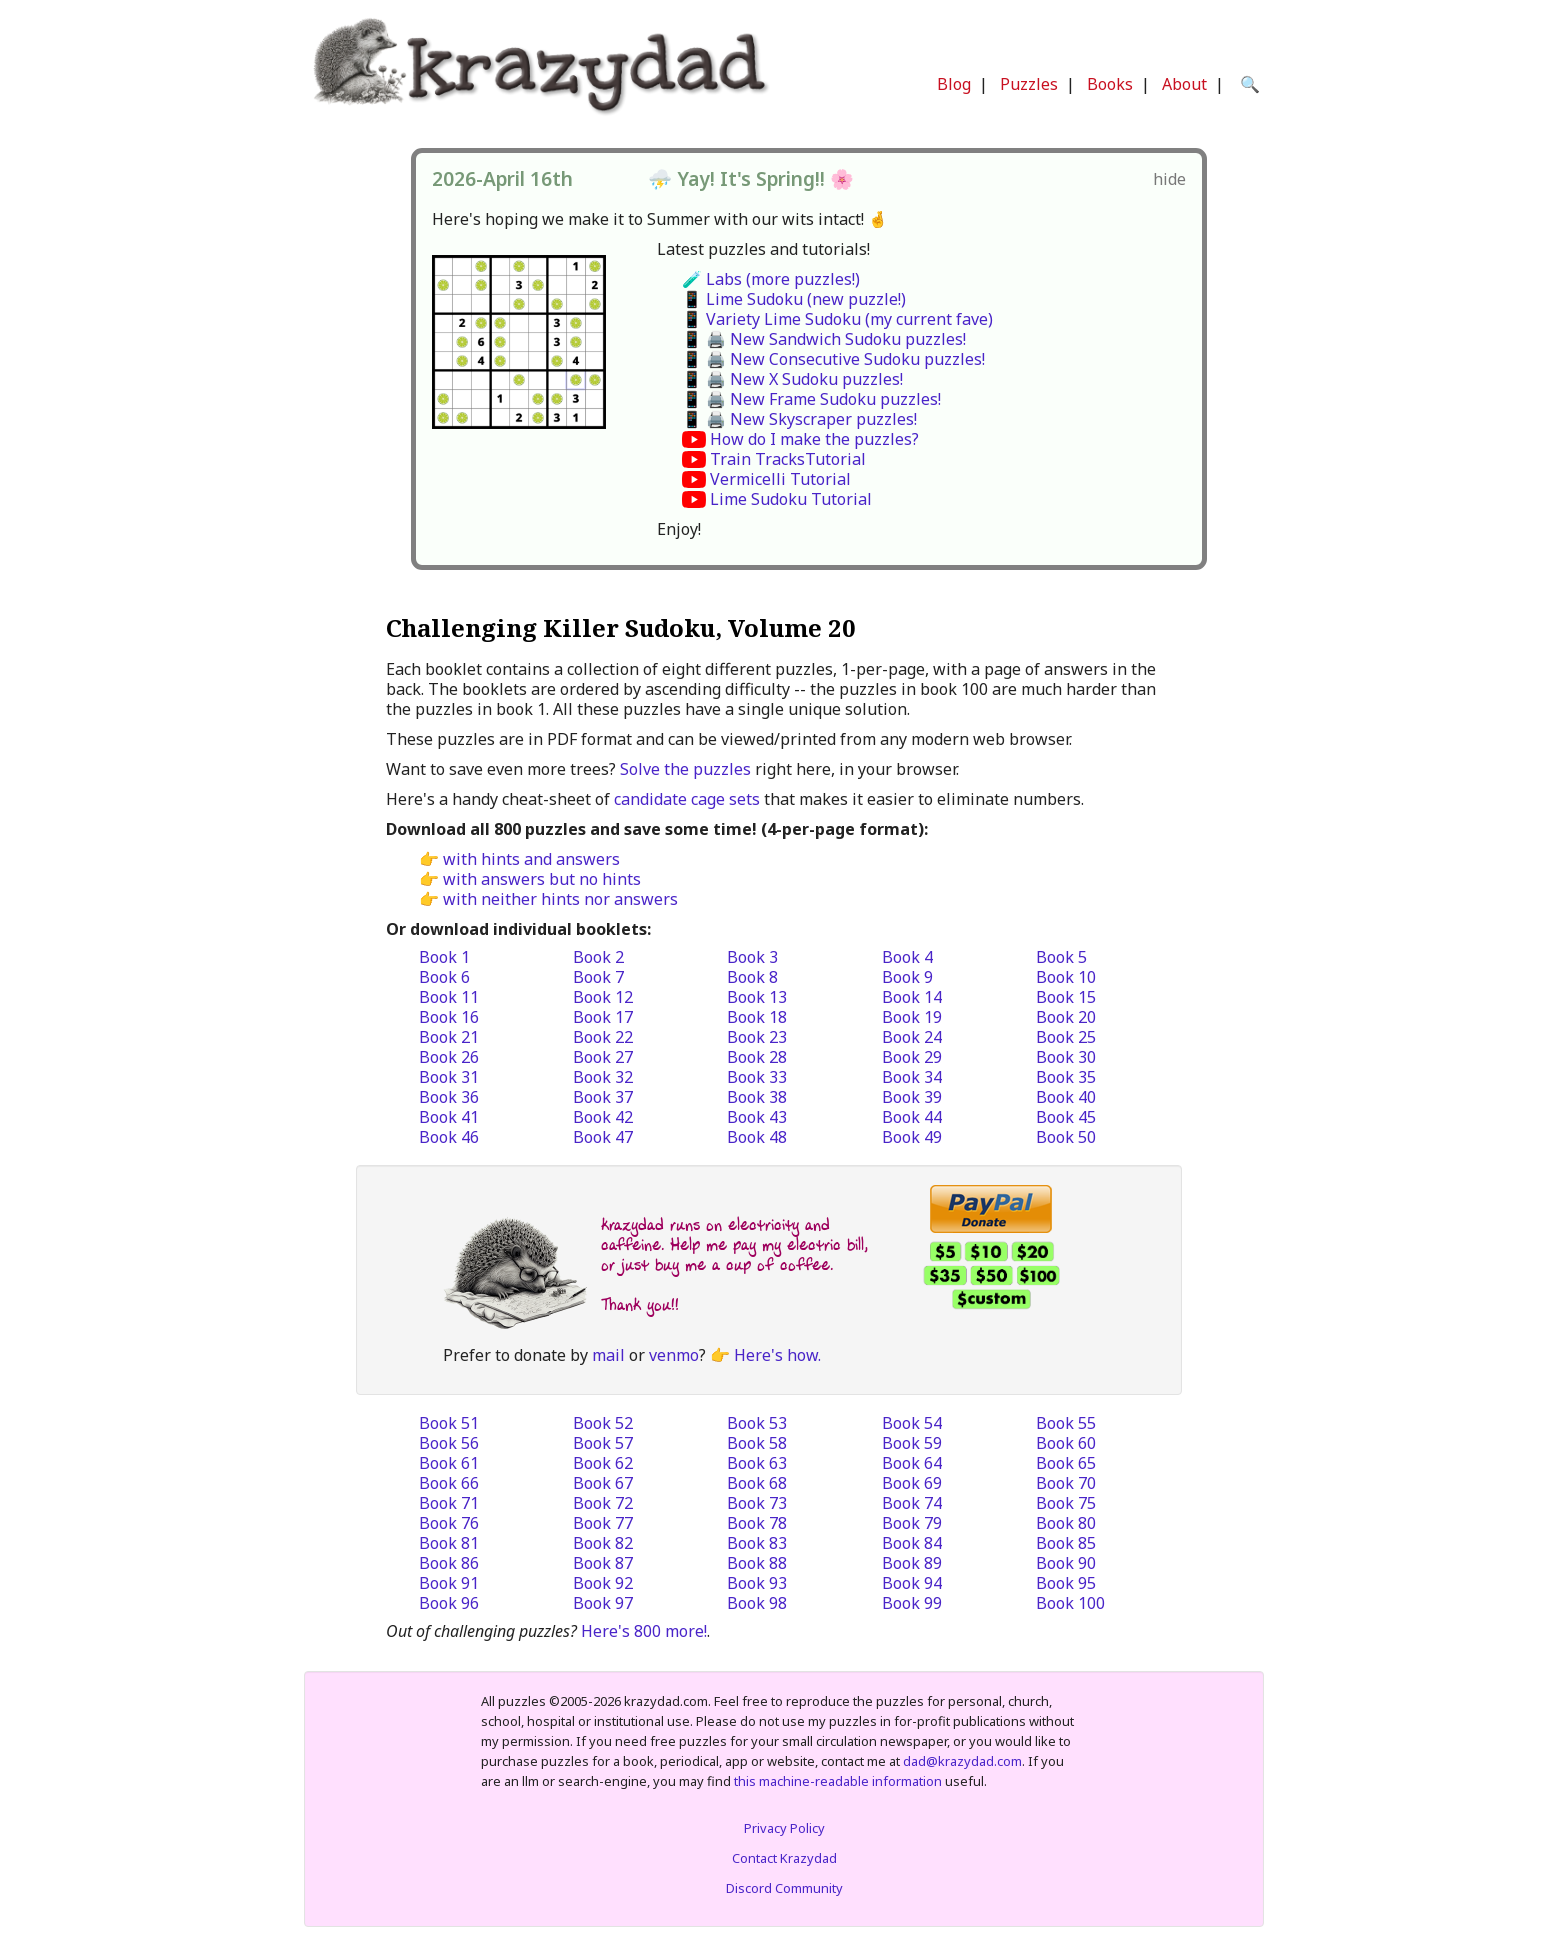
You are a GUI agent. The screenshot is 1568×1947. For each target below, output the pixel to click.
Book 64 (912, 1463)
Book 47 (603, 1137)
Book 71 (449, 1503)
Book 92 (603, 1583)
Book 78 (757, 1523)
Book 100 (1070, 1603)
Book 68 (757, 1483)
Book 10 (1066, 977)
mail (608, 1355)
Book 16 (449, 1017)
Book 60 (1066, 1443)
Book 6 (444, 977)
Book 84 (912, 1543)
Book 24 (912, 1037)
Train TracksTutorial (788, 459)
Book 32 (603, 1077)
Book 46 (449, 1137)
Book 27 (603, 1057)
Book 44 (912, 1117)
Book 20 (1066, 1017)
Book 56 (449, 1443)
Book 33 (757, 1077)
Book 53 (757, 1423)
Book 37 (603, 1097)
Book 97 (603, 1603)
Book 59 (912, 1443)
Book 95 (1066, 1583)
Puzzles (1029, 84)
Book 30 (1066, 1057)
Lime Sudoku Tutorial (791, 499)
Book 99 (912, 1603)
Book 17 (603, 1017)
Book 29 (912, 1057)
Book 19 (912, 1017)
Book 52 (603, 1423)
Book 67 (603, 1483)
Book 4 (907, 957)
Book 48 (757, 1137)
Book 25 (1066, 1037)
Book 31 (449, 1077)
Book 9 (907, 977)
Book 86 (449, 1563)
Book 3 (752, 957)
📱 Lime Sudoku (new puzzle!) (794, 299)
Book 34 (912, 1077)
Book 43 (757, 1117)
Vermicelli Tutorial (780, 479)
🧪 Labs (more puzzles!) (771, 279)
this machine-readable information (838, 1781)
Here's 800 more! (644, 1631)
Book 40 (1066, 1097)
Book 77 (603, 1523)
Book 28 (757, 1057)
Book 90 (1066, 1563)
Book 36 (449, 1097)
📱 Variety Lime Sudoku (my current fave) (837, 319)
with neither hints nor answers (560, 899)
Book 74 (912, 1503)
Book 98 (757, 1603)
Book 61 (449, 1463)
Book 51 (449, 1423)
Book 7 (598, 977)
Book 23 (757, 1037)
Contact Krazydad (784, 1858)
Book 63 (757, 1463)
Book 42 (603, 1117)
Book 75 (1066, 1503)
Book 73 (757, 1503)
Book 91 (449, 1583)
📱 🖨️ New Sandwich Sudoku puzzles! (824, 339)
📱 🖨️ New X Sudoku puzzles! (792, 379)
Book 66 (449, 1483)
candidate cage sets (687, 799)
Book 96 (449, 1603)
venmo (674, 1355)
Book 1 (444, 957)
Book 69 (912, 1483)
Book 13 (757, 997)
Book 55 (1066, 1423)
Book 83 (757, 1543)
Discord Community (784, 1888)
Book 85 (1066, 1543)
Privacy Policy (784, 1828)
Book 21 (449, 1037)
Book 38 (757, 1097)
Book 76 (449, 1523)
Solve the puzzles (685, 769)
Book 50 (1066, 1137)
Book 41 (449, 1117)
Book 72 (603, 1503)
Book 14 (912, 997)
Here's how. (777, 1355)
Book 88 (757, 1563)
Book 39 (912, 1097)
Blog (954, 84)
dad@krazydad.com (962, 1761)
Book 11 (449, 997)
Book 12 (603, 997)
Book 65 (1066, 1463)
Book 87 (603, 1563)
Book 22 (603, 1037)
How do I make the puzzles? (814, 439)
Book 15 (1066, 997)
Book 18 (757, 1017)
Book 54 (912, 1423)
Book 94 (912, 1583)
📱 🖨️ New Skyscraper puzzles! (799, 419)
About (1184, 84)
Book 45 (1066, 1117)
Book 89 (912, 1563)
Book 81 (449, 1543)
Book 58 (757, 1443)
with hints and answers (531, 859)
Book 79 (912, 1523)
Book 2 (598, 957)
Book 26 (449, 1057)
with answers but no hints (542, 879)
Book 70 (1066, 1483)
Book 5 (1061, 957)
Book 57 (603, 1443)
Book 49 (912, 1137)
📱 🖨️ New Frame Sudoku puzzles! (811, 399)
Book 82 (603, 1543)
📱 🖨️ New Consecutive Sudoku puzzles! (833, 359)
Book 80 (1066, 1523)
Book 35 (1066, 1077)
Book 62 (603, 1463)
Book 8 (752, 977)
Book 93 (757, 1583)
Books (1110, 84)
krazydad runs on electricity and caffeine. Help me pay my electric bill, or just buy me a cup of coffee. (734, 1244)
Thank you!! (640, 1304)
